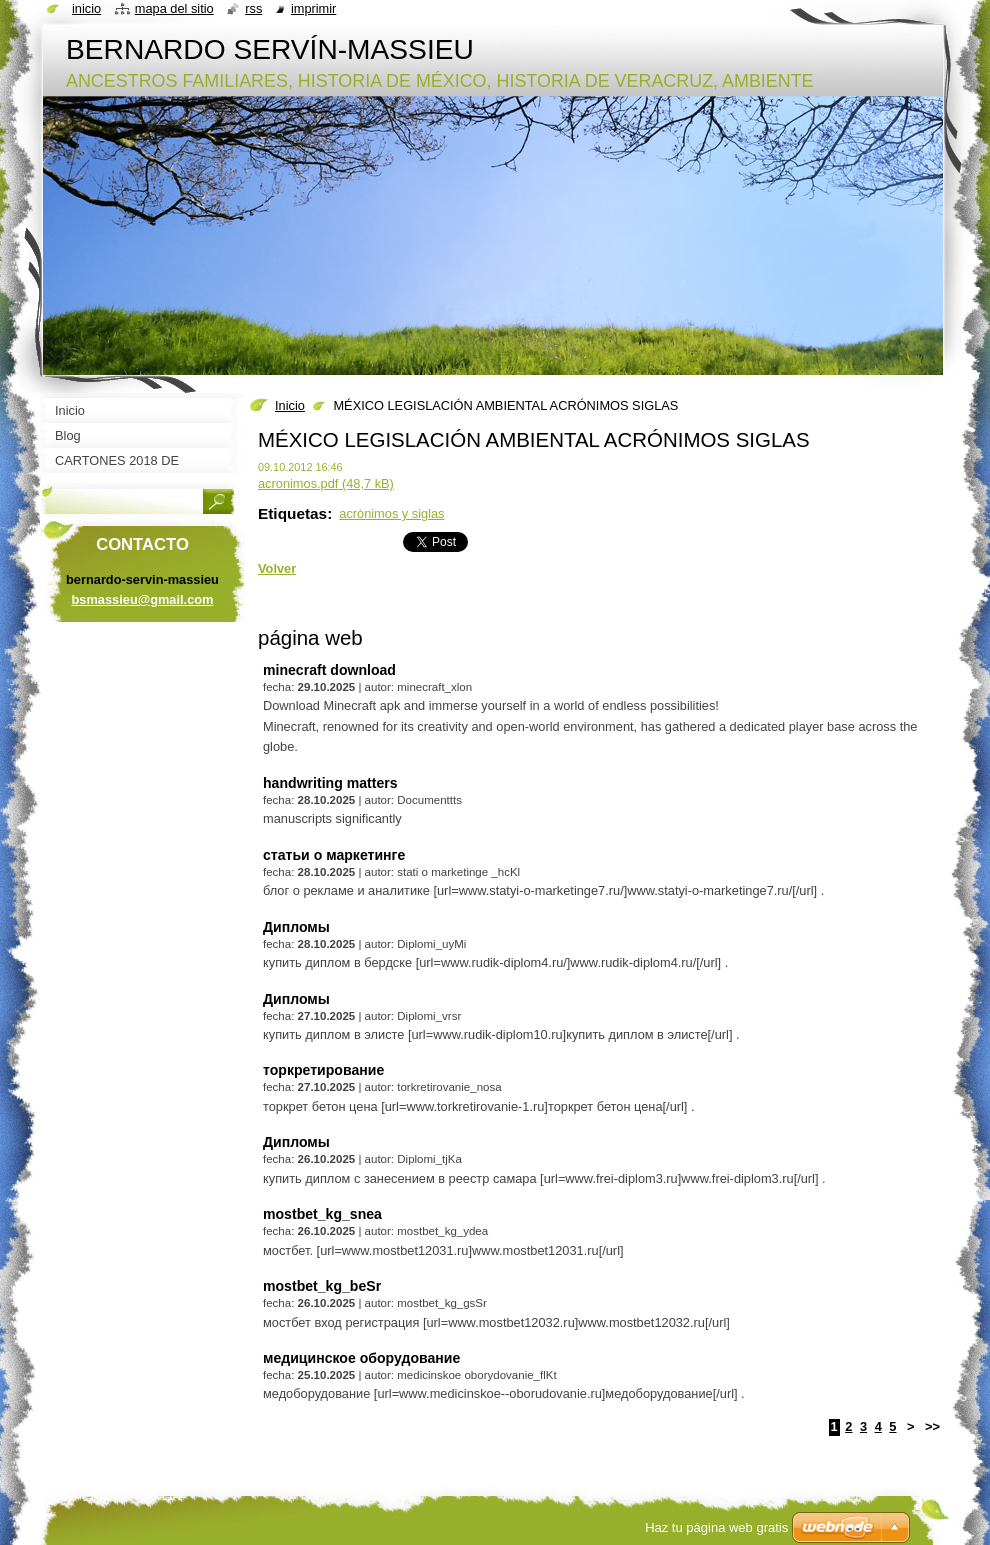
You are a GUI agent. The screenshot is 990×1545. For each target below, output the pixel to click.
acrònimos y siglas (391, 513)
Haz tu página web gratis (716, 1527)
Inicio (290, 405)
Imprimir (314, 8)
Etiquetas (292, 513)
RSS (253, 8)
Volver (277, 568)
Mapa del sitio (174, 8)
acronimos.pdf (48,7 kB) (326, 483)
